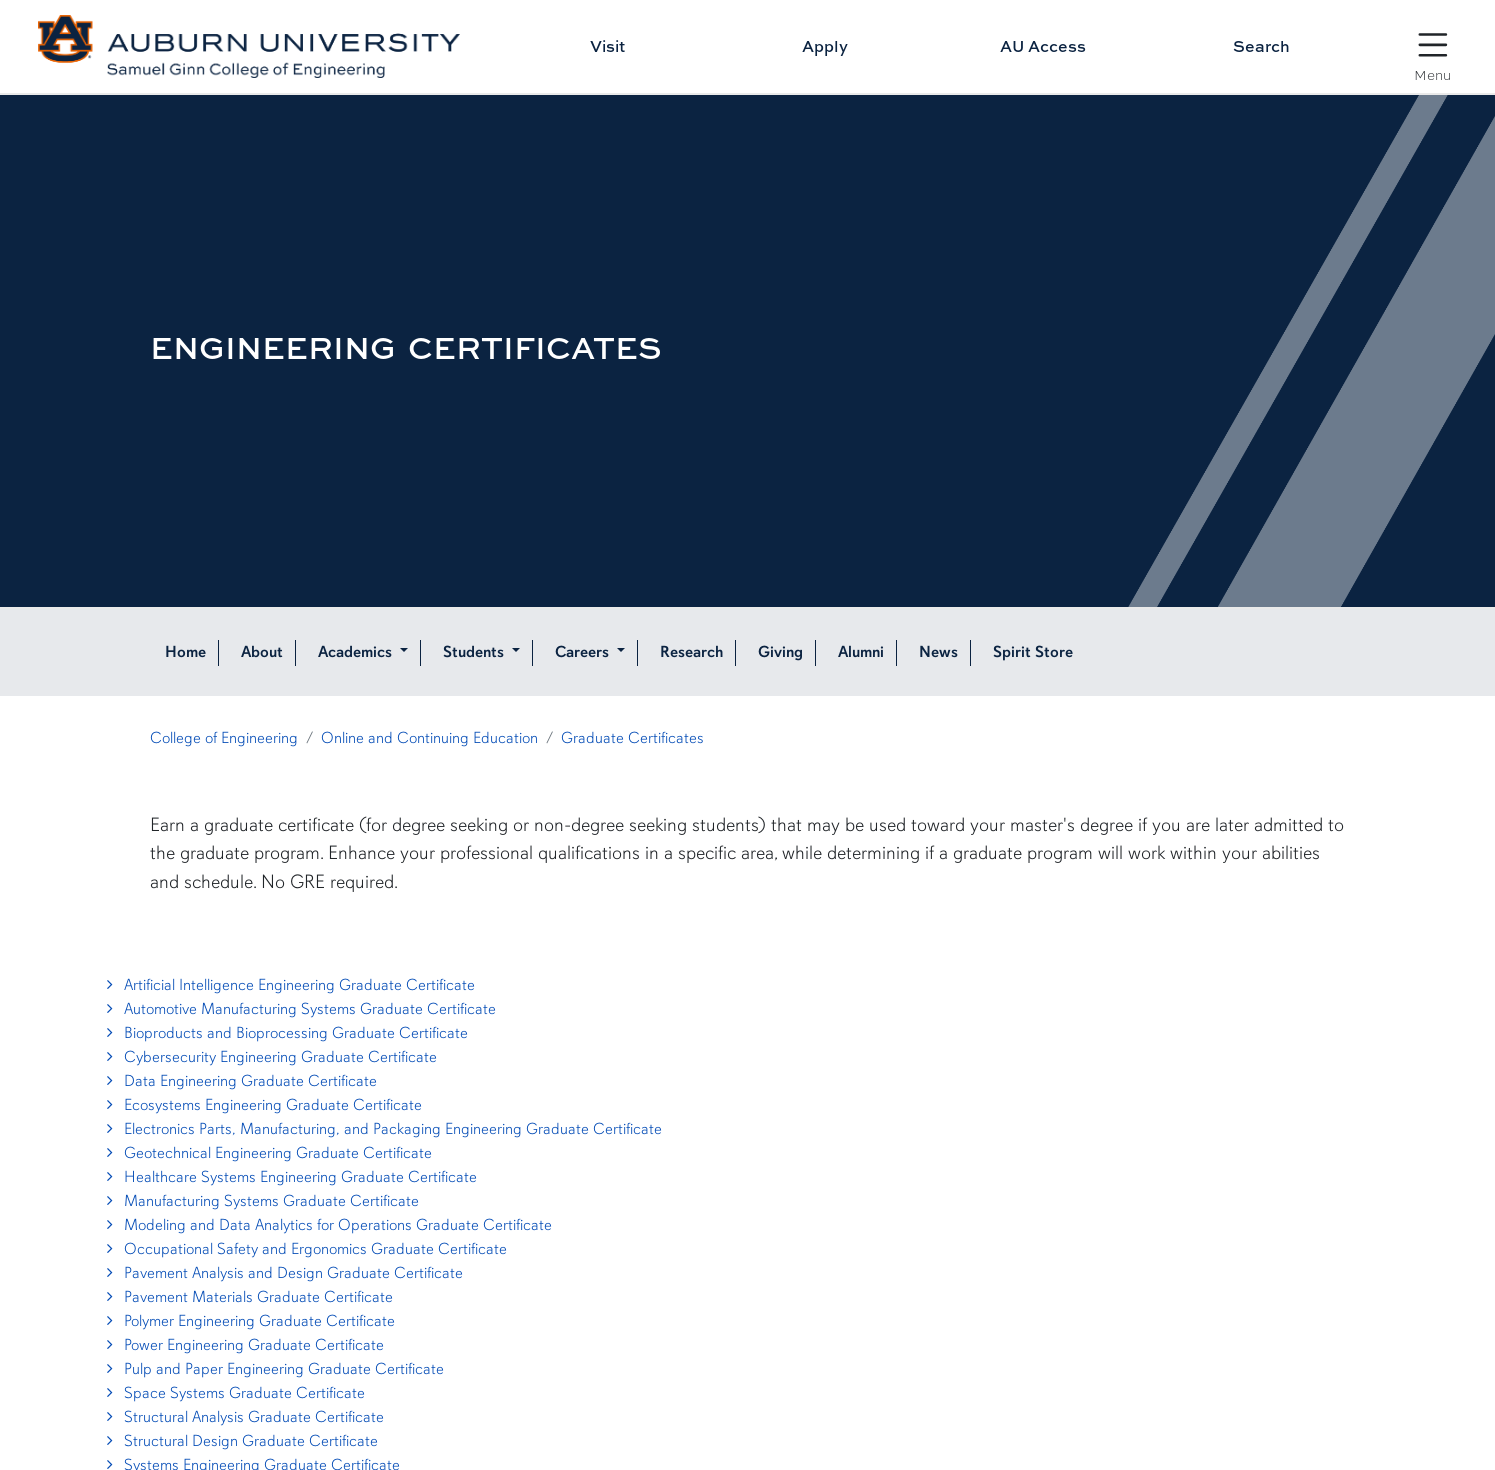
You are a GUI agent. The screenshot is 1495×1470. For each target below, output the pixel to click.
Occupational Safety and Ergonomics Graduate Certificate (304, 1249)
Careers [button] (584, 652)
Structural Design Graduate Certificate (239, 1441)
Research (691, 652)
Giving (780, 652)
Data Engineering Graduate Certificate (239, 1081)
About (262, 652)
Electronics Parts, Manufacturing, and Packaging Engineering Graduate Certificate (381, 1129)
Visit (607, 46)
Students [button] (475, 652)
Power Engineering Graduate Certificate (242, 1345)
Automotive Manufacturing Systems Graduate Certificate (298, 1009)
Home (185, 652)
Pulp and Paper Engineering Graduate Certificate (272, 1369)
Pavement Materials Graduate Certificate (247, 1297)
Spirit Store (1033, 652)
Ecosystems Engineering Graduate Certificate (261, 1105)
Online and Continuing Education (429, 738)
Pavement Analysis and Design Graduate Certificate (282, 1273)
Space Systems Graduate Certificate (233, 1393)
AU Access (1043, 46)
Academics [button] (357, 652)
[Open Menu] (1432, 48)
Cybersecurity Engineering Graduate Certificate (269, 1057)
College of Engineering (224, 738)
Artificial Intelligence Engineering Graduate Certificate (288, 985)
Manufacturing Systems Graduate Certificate (260, 1201)
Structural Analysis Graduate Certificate (242, 1417)
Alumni (861, 652)
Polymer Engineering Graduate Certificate (248, 1321)
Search (1261, 46)
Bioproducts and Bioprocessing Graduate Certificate (284, 1033)
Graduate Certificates (632, 738)
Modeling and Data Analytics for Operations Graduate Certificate (326, 1225)
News (938, 652)
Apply (825, 46)
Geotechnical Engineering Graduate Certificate (266, 1153)
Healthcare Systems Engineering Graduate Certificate (289, 1177)
